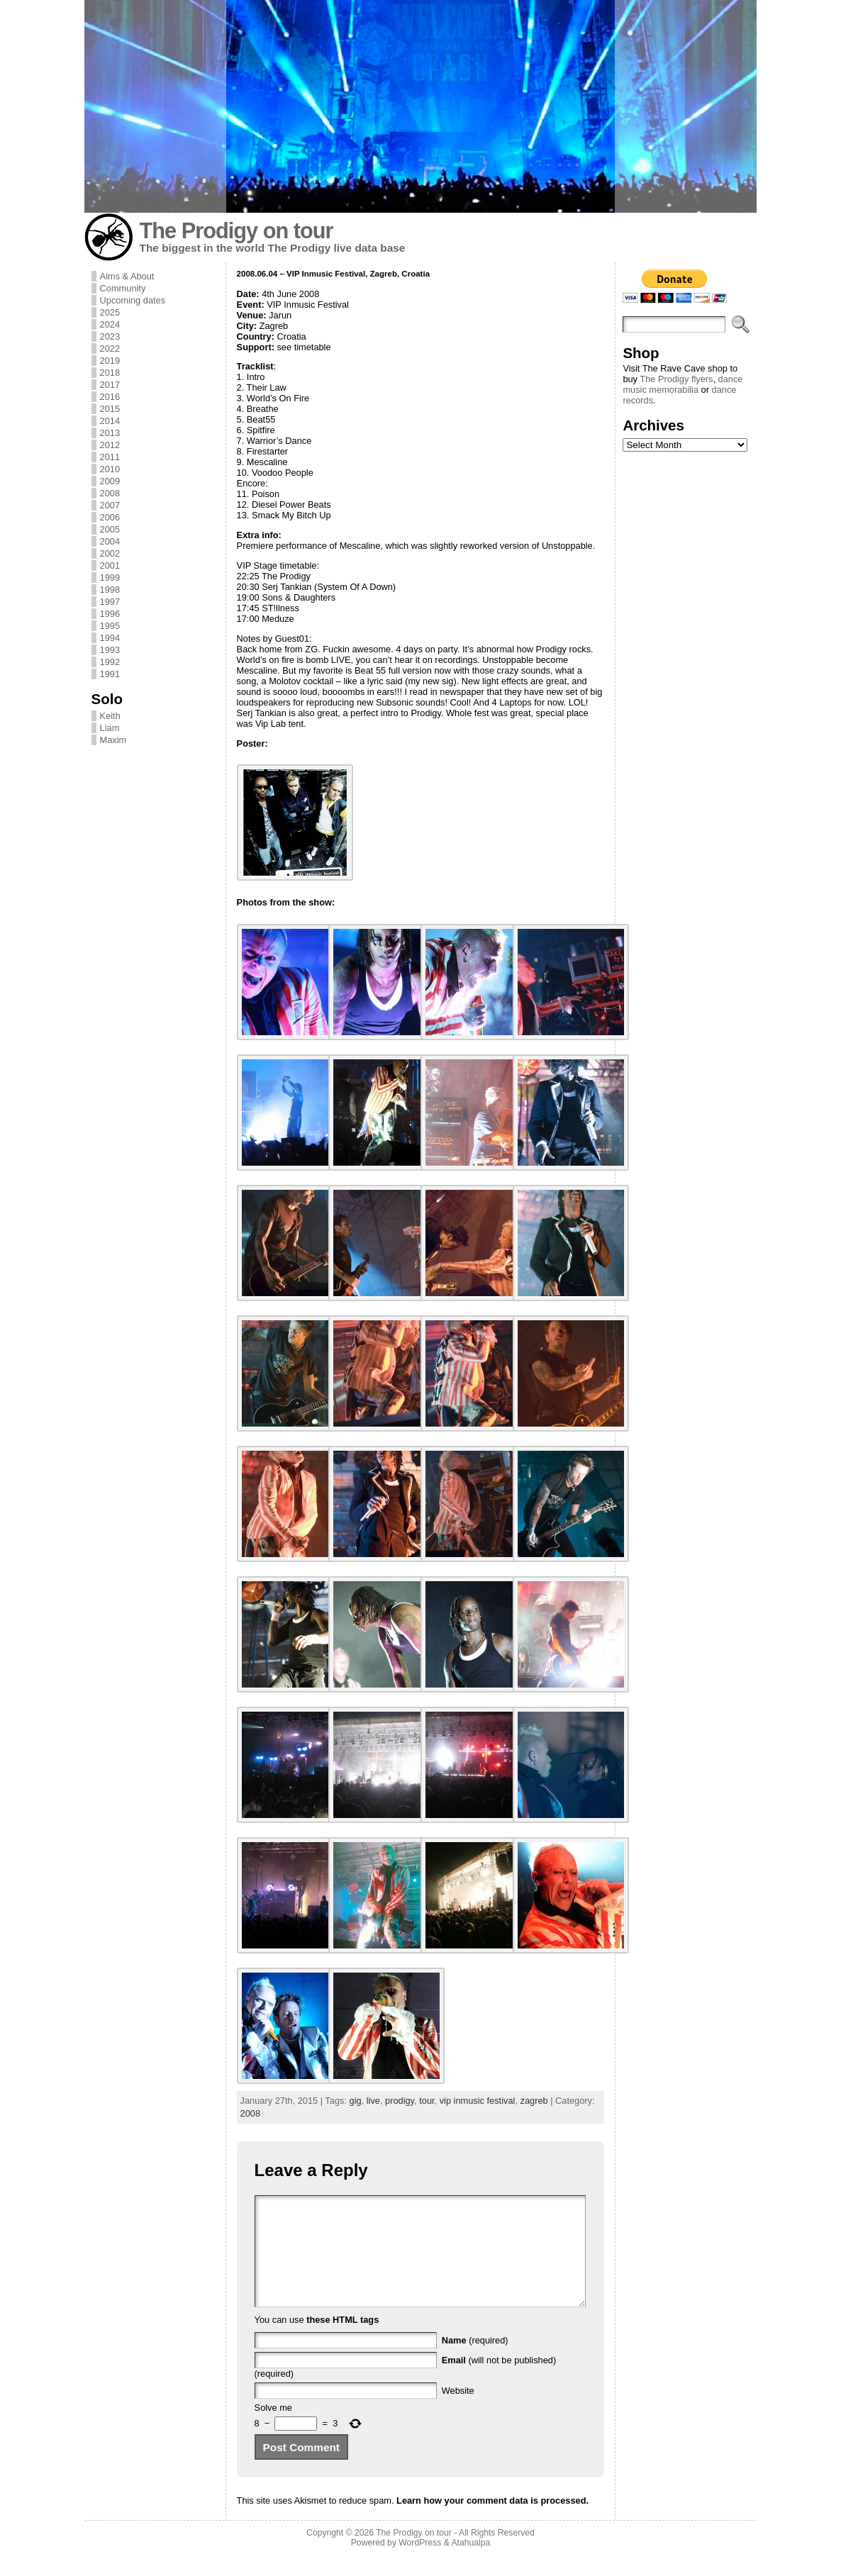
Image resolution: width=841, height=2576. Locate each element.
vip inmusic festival (478, 2100)
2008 (110, 493)
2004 (110, 541)
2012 (110, 445)
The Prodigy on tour (236, 230)
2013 (110, 433)
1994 (110, 637)
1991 (110, 674)
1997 (110, 601)
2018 (110, 372)
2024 (110, 324)
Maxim (113, 740)
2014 (110, 421)
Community (123, 288)
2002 (110, 553)
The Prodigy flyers (676, 379)
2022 (110, 348)
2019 (110, 360)
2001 (110, 565)
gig (356, 2100)
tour (426, 2100)
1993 (110, 650)
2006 (110, 517)
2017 (110, 384)
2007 (110, 505)
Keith (110, 715)
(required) (475, 2361)
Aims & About (127, 276)
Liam (110, 728)
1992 (110, 662)
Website (458, 2412)
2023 (110, 336)
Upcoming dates (132, 300)
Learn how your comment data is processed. (492, 2521)
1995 (110, 625)
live (373, 2100)
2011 (110, 457)
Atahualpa (470, 2564)
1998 (110, 589)
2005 (110, 529)
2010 (110, 469)
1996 (110, 613)
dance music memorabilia (682, 384)
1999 (110, 577)
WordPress (420, 2564)
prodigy (399, 2100)
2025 (110, 312)
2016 (110, 396)
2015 (110, 408)
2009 (110, 481)
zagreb (534, 2100)
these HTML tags (342, 2341)
